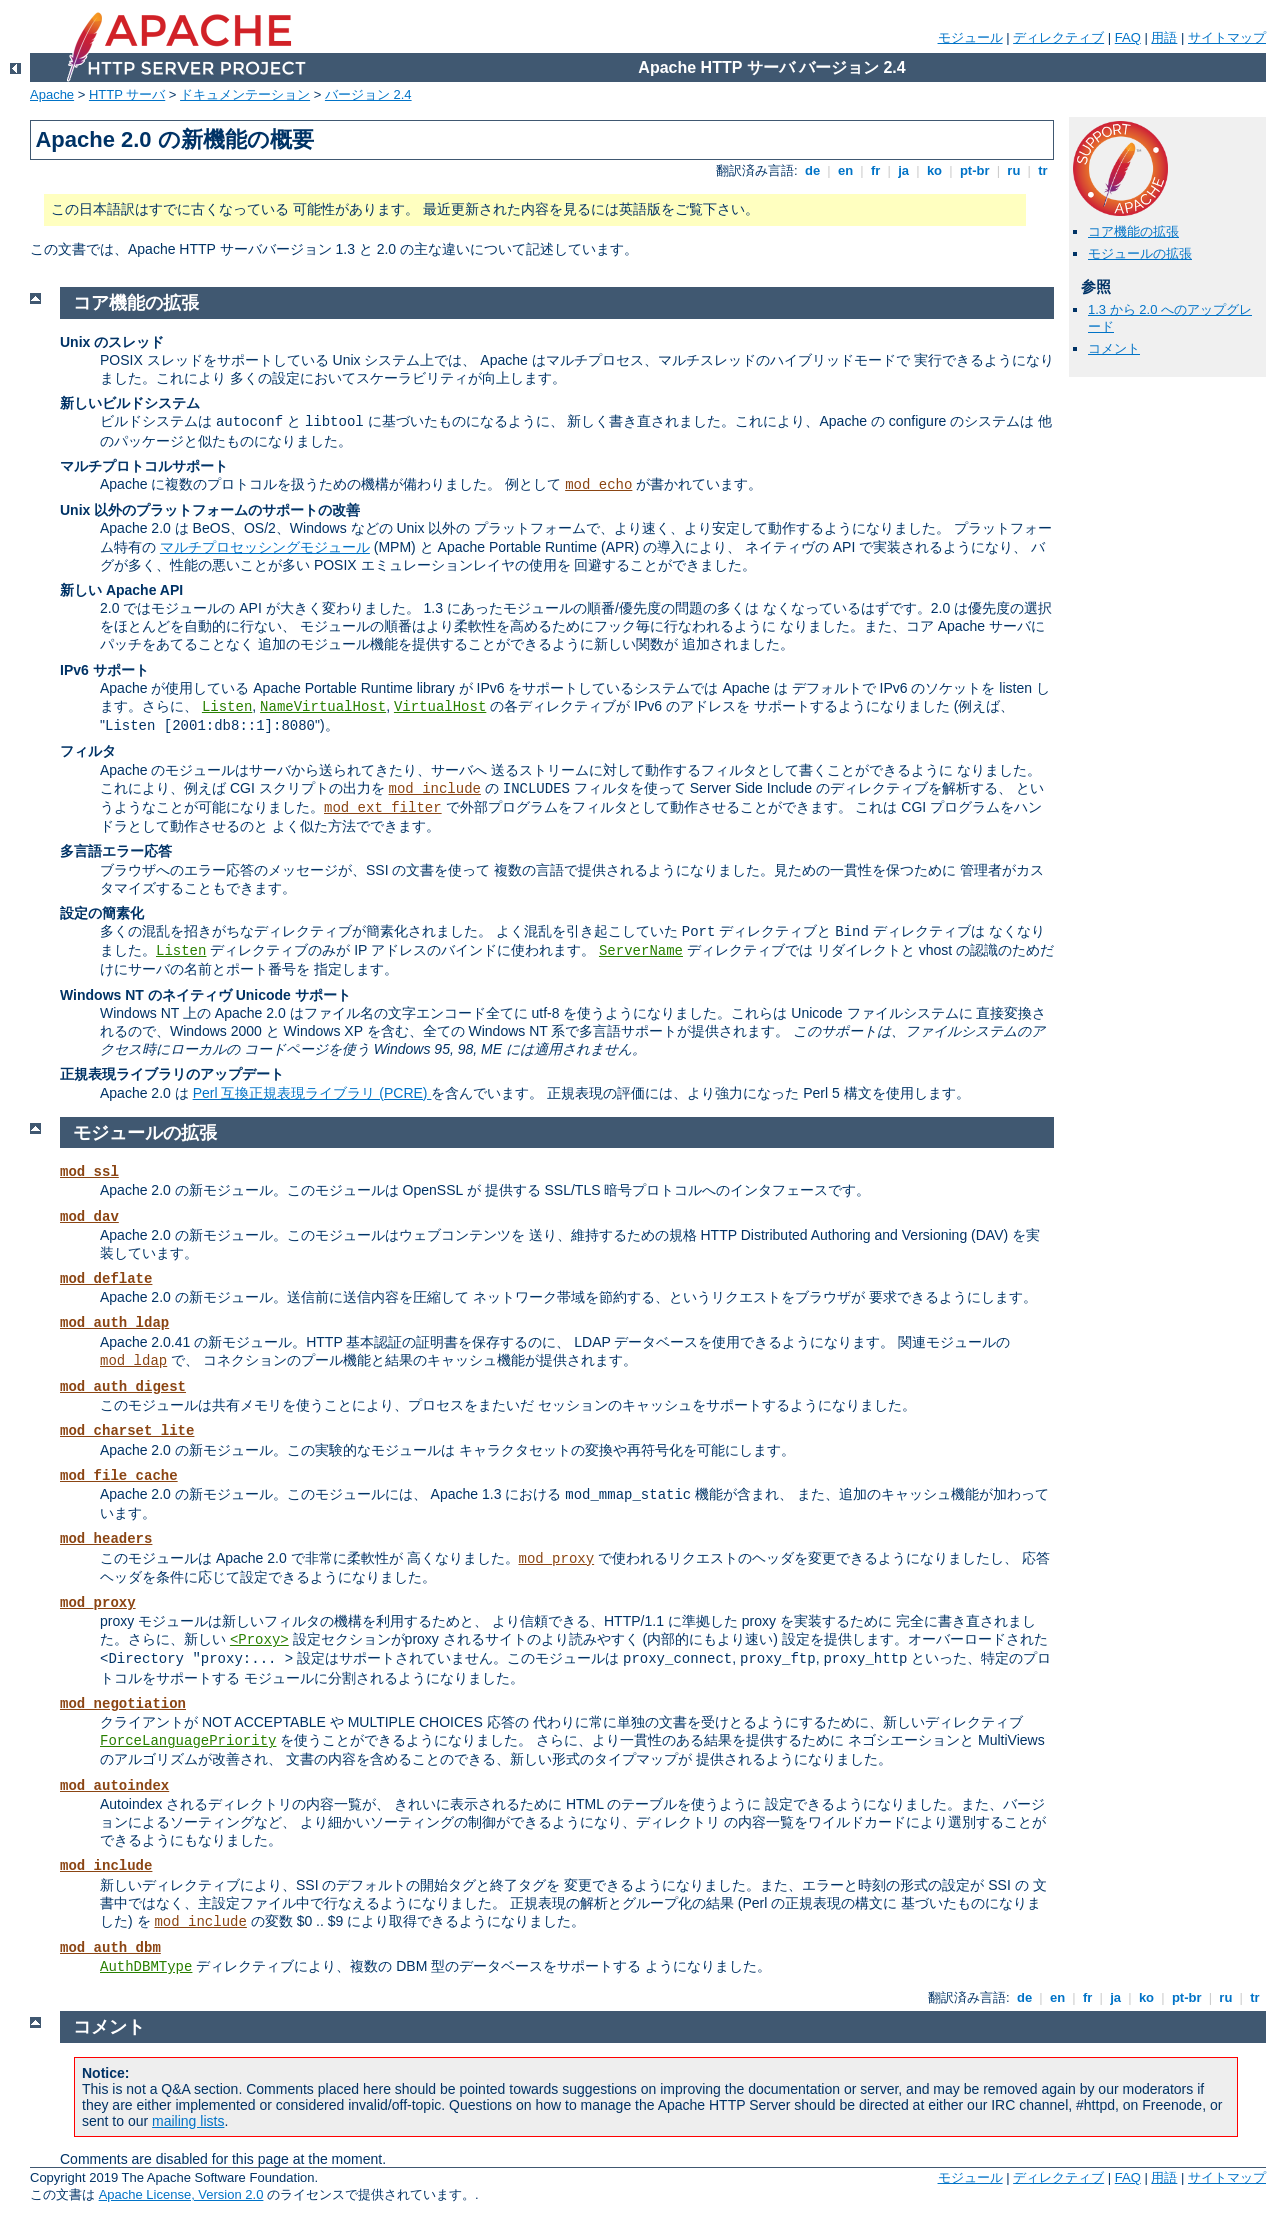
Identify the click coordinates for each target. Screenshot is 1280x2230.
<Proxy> (259, 1640)
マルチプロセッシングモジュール (265, 547)
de (812, 170)
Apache (52, 94)
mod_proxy (557, 1559)
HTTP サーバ (127, 94)
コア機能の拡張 (1133, 231)
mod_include (435, 789)
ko (934, 170)
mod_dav (89, 1217)
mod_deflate (106, 1279)
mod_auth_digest (123, 1387)
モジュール (970, 37)
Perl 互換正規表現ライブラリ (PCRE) (312, 1093)
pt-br (974, 170)
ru (1014, 170)
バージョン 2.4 (368, 94)
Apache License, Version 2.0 (181, 2194)
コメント (1114, 348)
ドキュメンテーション (245, 94)
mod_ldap (133, 1361)
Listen (227, 707)
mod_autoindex (114, 1786)
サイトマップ (1227, 37)
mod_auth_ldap (114, 1323)
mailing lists (188, 2121)
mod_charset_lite (127, 1431)
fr (875, 170)
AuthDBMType (146, 1967)
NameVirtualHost (323, 707)
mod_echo (598, 485)
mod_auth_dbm (110, 1948)
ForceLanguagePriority (188, 1741)
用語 (1164, 37)
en (845, 170)
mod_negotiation (123, 1704)
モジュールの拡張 (1140, 253)
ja (904, 170)
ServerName (641, 951)
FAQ (1128, 37)
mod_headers (106, 1539)
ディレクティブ (1058, 37)
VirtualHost (440, 707)
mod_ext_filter (383, 808)
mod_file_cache (119, 1476)
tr (1043, 170)
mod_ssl (89, 1172)
